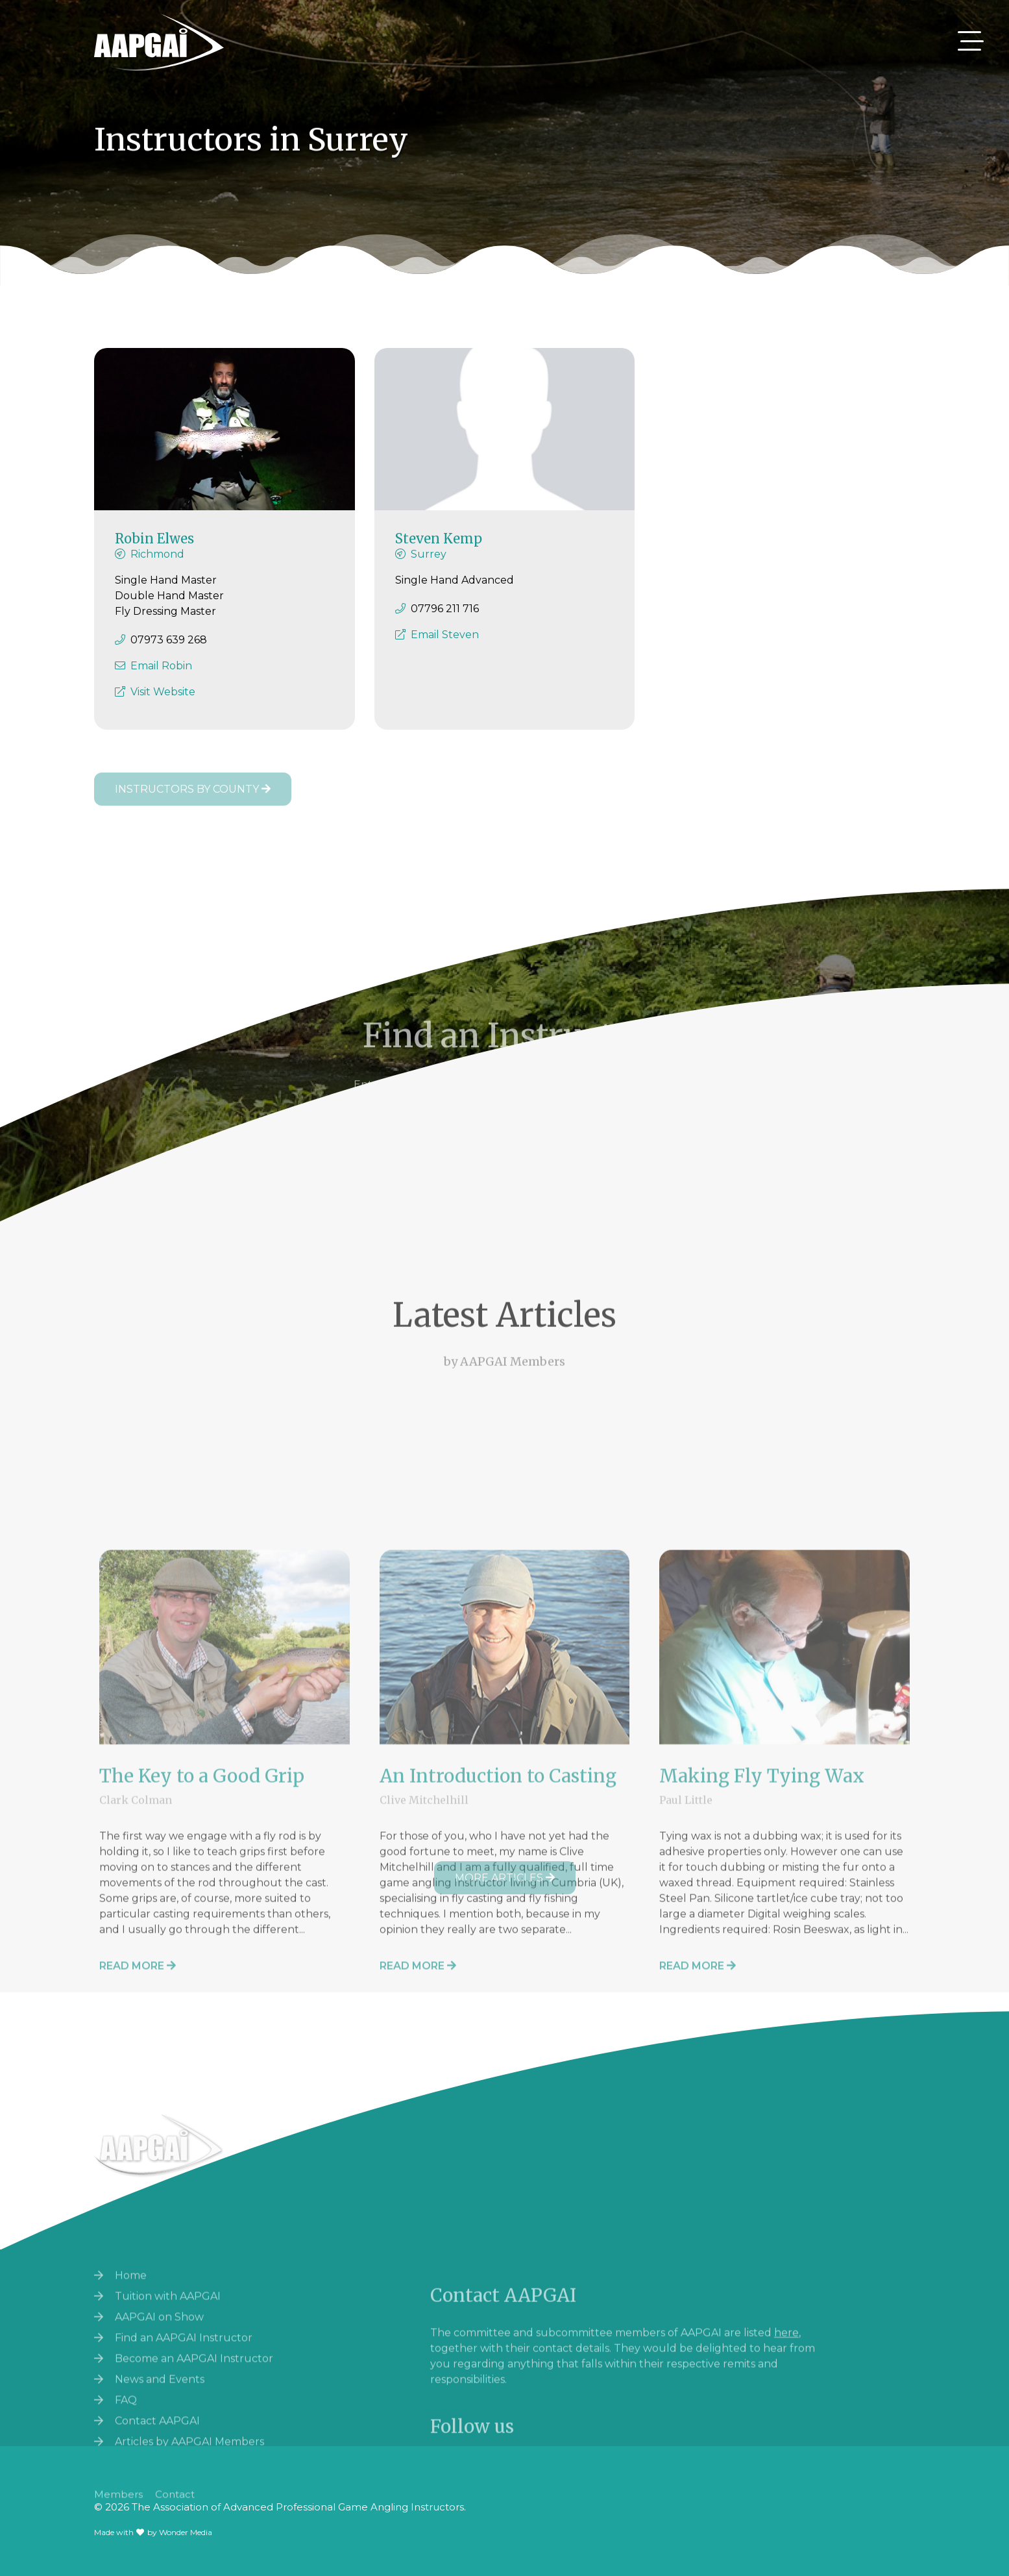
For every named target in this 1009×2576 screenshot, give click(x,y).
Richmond (157, 566)
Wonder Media (185, 2532)
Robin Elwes (154, 550)
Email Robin (161, 677)
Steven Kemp (438, 550)
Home (131, 2387)
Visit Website (162, 703)
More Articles (505, 1878)
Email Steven (445, 646)
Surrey (428, 566)
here (786, 2442)
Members (118, 2512)
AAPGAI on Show (159, 2428)
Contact (175, 2512)
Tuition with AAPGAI (168, 2407)
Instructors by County (193, 789)
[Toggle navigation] (971, 41)
